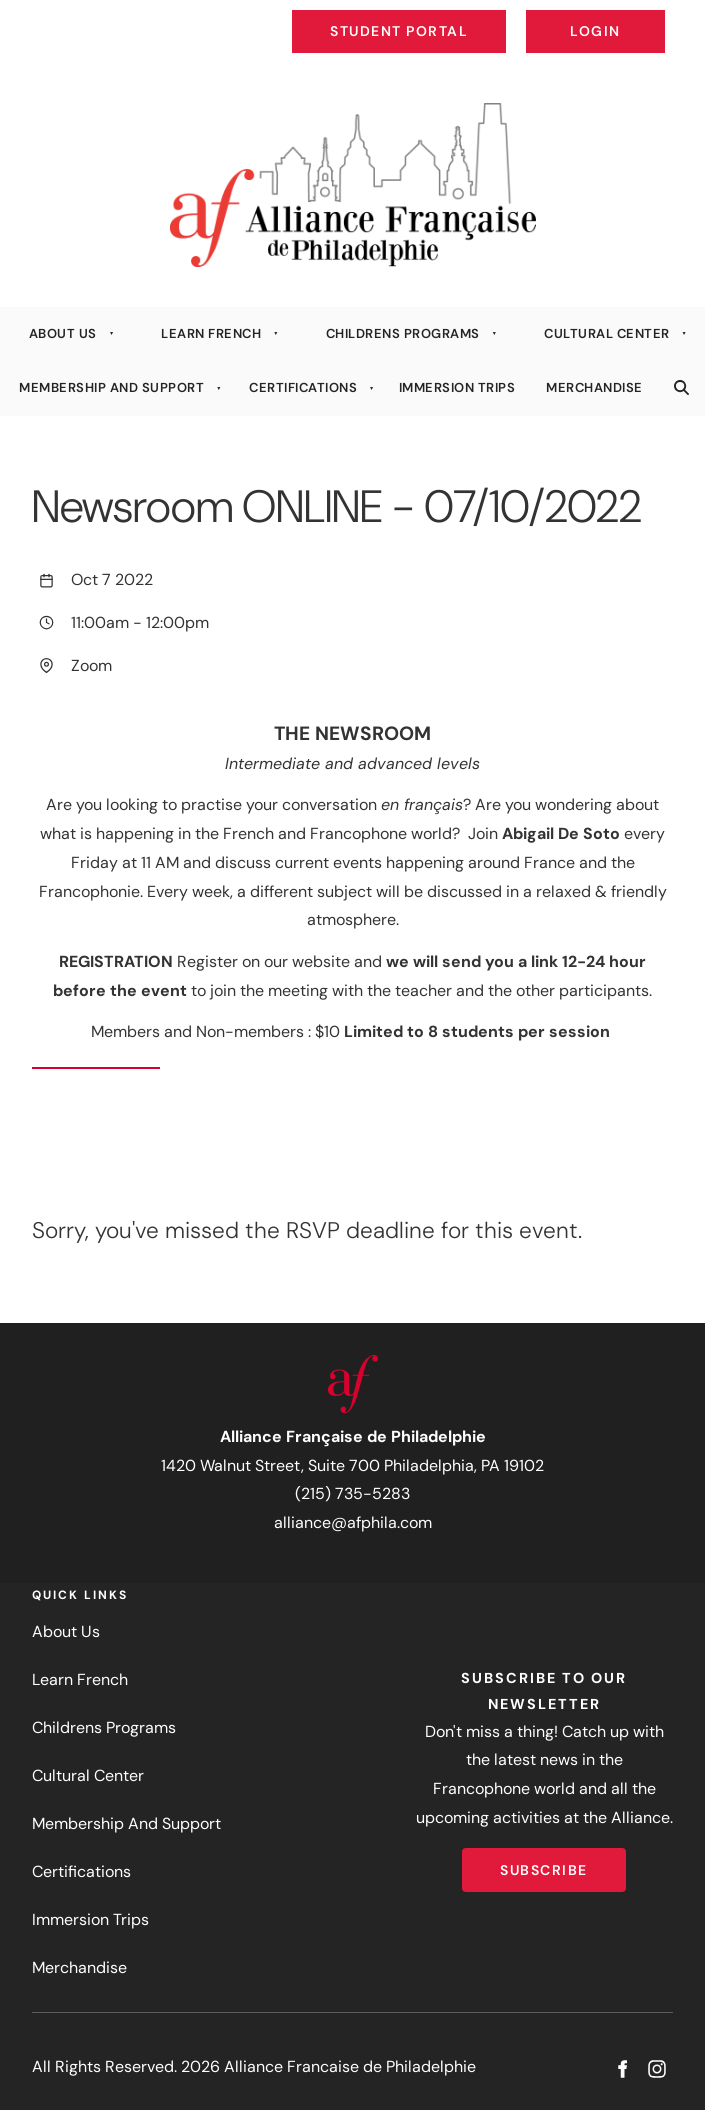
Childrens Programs (403, 333)
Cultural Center (607, 333)
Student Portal (445, 16)
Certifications (303, 387)
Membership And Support (111, 387)
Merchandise (594, 387)
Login (648, 16)
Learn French (211, 333)
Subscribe (544, 1862)
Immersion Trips (457, 387)
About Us (63, 333)
